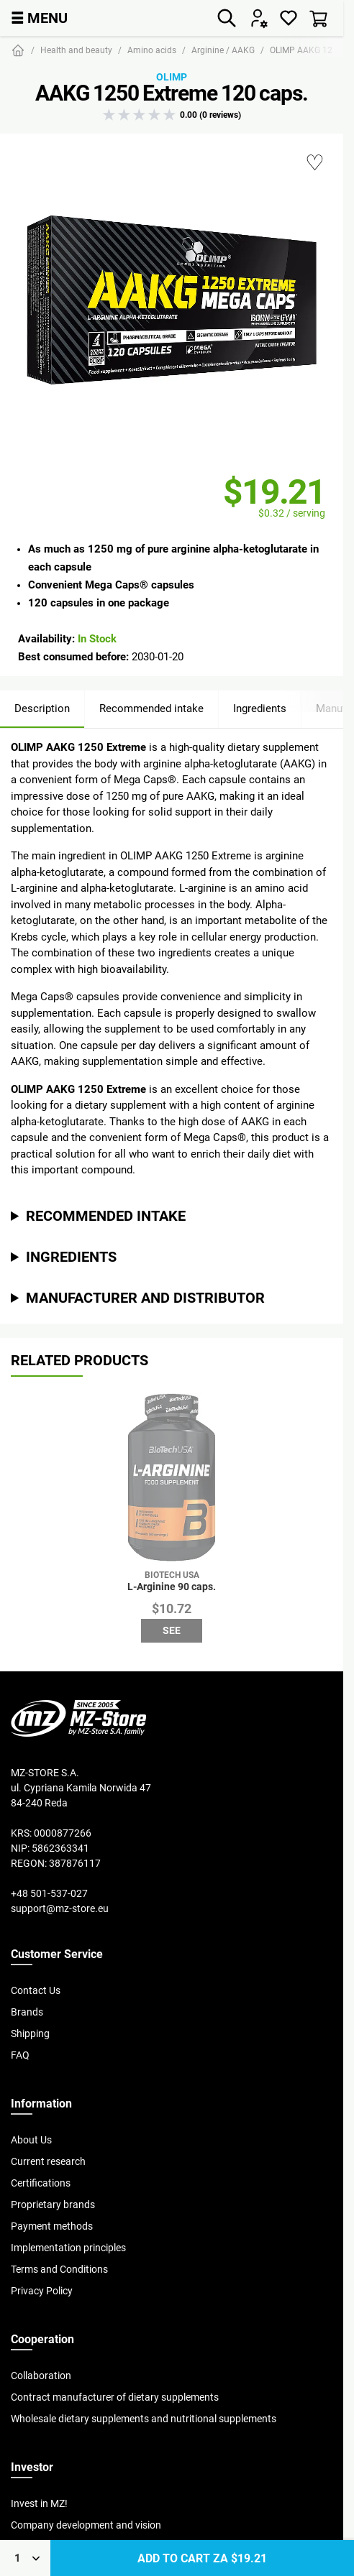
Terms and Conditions (59, 2269)
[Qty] (25, 2558)
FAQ (20, 2055)
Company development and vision (86, 2525)
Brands (27, 2012)
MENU (39, 17)
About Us (31, 2140)
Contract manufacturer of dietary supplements (115, 2397)
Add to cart (202, 2558)
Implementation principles (68, 2248)
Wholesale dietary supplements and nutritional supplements (143, 2419)
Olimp (171, 77)
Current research (48, 2161)
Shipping (30, 2033)
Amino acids (151, 50)
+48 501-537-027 (49, 1893)
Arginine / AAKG (223, 50)
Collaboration (41, 2375)
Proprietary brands (53, 2204)
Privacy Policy (42, 2291)
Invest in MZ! (39, 2503)
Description (42, 708)
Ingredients (259, 708)
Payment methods (52, 2226)
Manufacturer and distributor (145, 1297)
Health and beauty (76, 50)
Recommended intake (151, 708)
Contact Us (35, 1990)
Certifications (41, 2183)
